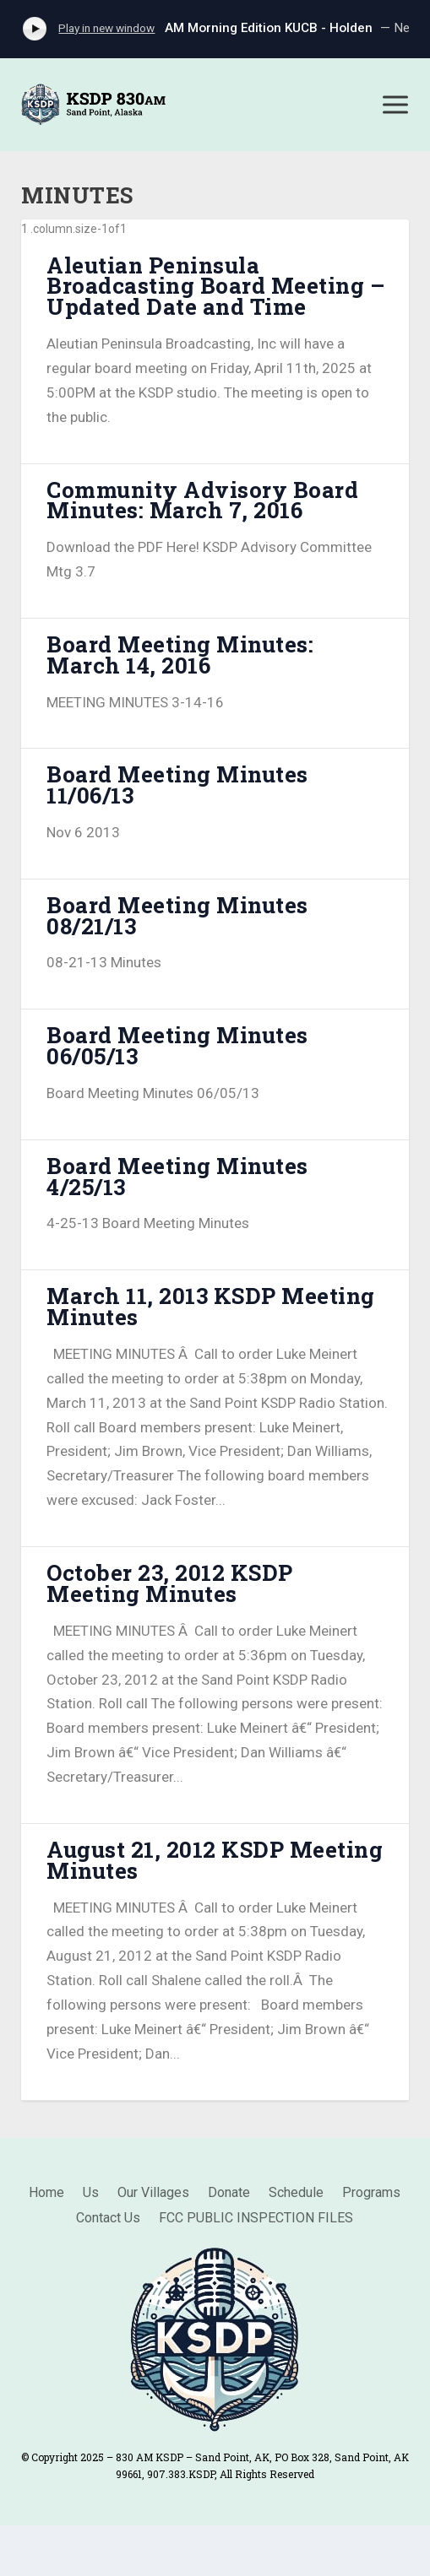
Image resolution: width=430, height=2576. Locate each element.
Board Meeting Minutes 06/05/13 (177, 1045)
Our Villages (153, 2193)
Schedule (296, 2193)
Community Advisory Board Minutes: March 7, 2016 (202, 500)
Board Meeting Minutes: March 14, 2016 (179, 654)
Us (91, 2193)
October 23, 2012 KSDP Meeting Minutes (169, 1583)
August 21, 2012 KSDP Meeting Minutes (214, 1860)
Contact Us (108, 2219)
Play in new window (106, 28)
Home (46, 2193)
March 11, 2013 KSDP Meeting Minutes (210, 1306)
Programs (371, 2193)
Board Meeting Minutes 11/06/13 (177, 784)
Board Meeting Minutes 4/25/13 (177, 1176)
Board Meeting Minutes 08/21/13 (177, 915)
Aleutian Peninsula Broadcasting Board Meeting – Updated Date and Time (215, 286)
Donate (229, 2193)
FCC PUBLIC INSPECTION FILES (256, 2219)
